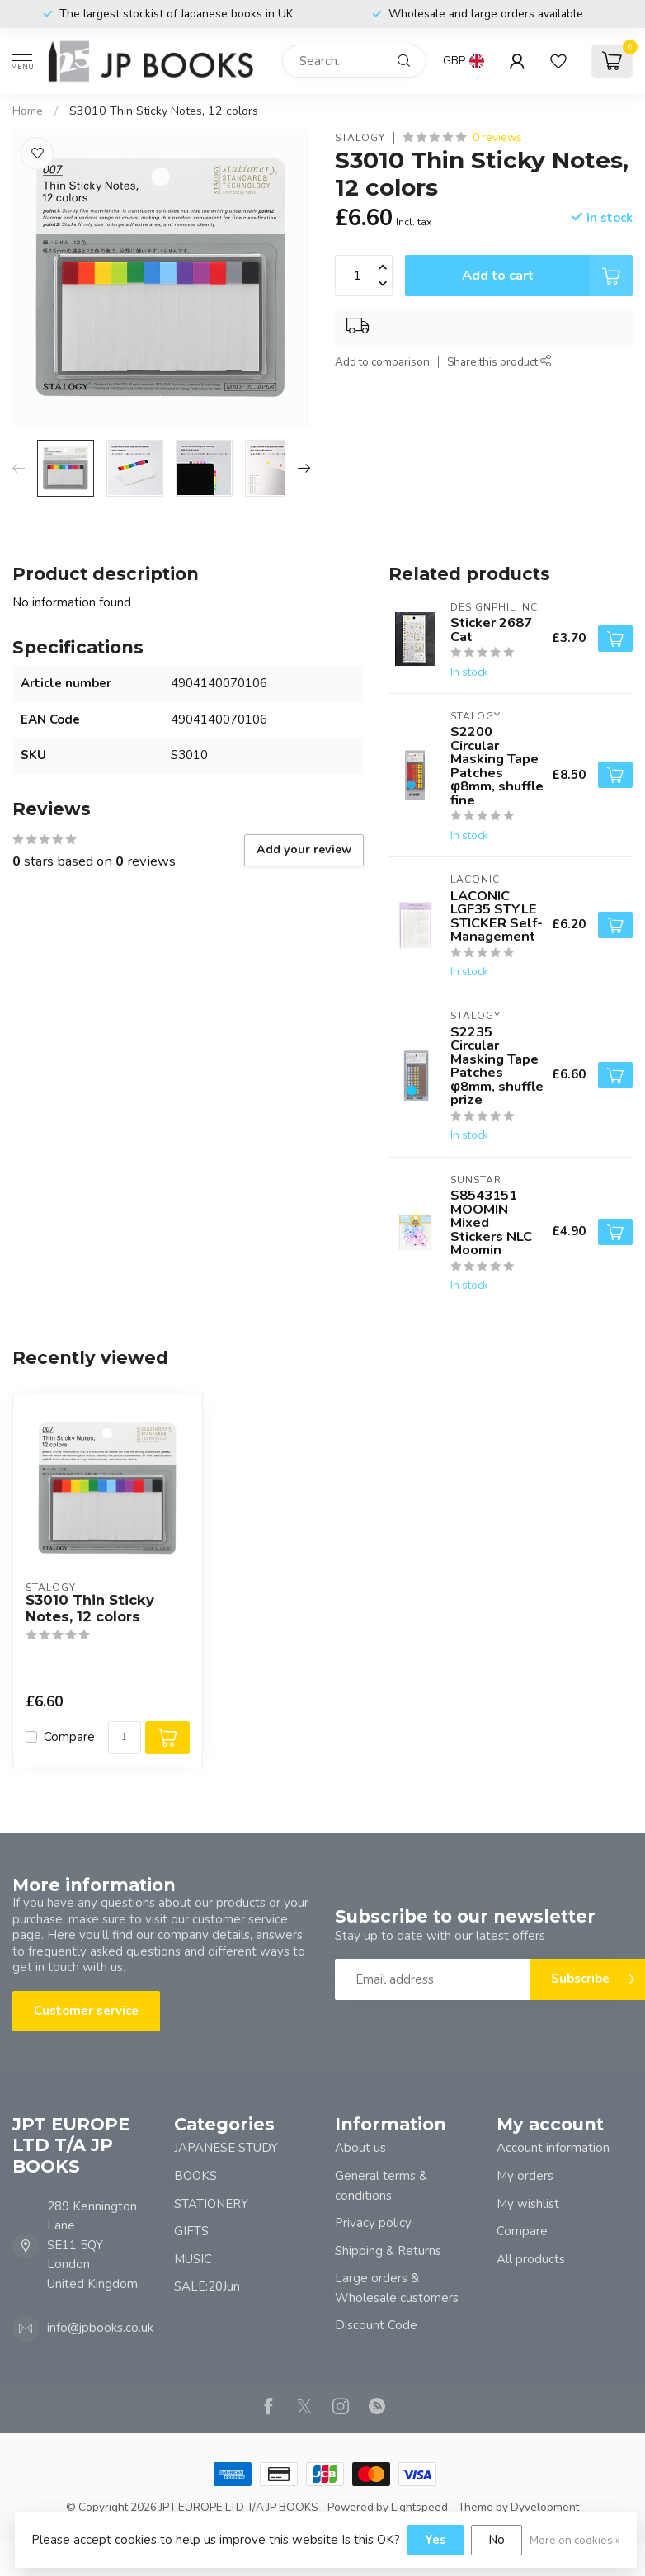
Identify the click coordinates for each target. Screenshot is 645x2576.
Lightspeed (419, 2507)
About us (360, 2148)
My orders (525, 2176)
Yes (435, 2539)
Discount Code (376, 2325)
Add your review (304, 849)
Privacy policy (373, 2223)
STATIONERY (211, 2204)
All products (531, 2259)
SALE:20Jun (207, 2286)
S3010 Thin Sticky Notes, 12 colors (163, 111)
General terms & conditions (381, 2186)
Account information (553, 2148)
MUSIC (193, 2259)
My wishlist (528, 2204)
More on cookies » (575, 2540)
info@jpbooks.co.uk (100, 2327)
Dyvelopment (545, 2507)
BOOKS (195, 2176)
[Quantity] (124, 1737)
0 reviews (497, 137)
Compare (69, 1737)
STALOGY (360, 138)
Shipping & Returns (388, 2251)
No (496, 2539)
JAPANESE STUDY (226, 2148)
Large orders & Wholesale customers (397, 2288)
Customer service (86, 2011)
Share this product (499, 362)
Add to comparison (382, 362)
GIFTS (191, 2231)
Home (27, 111)
